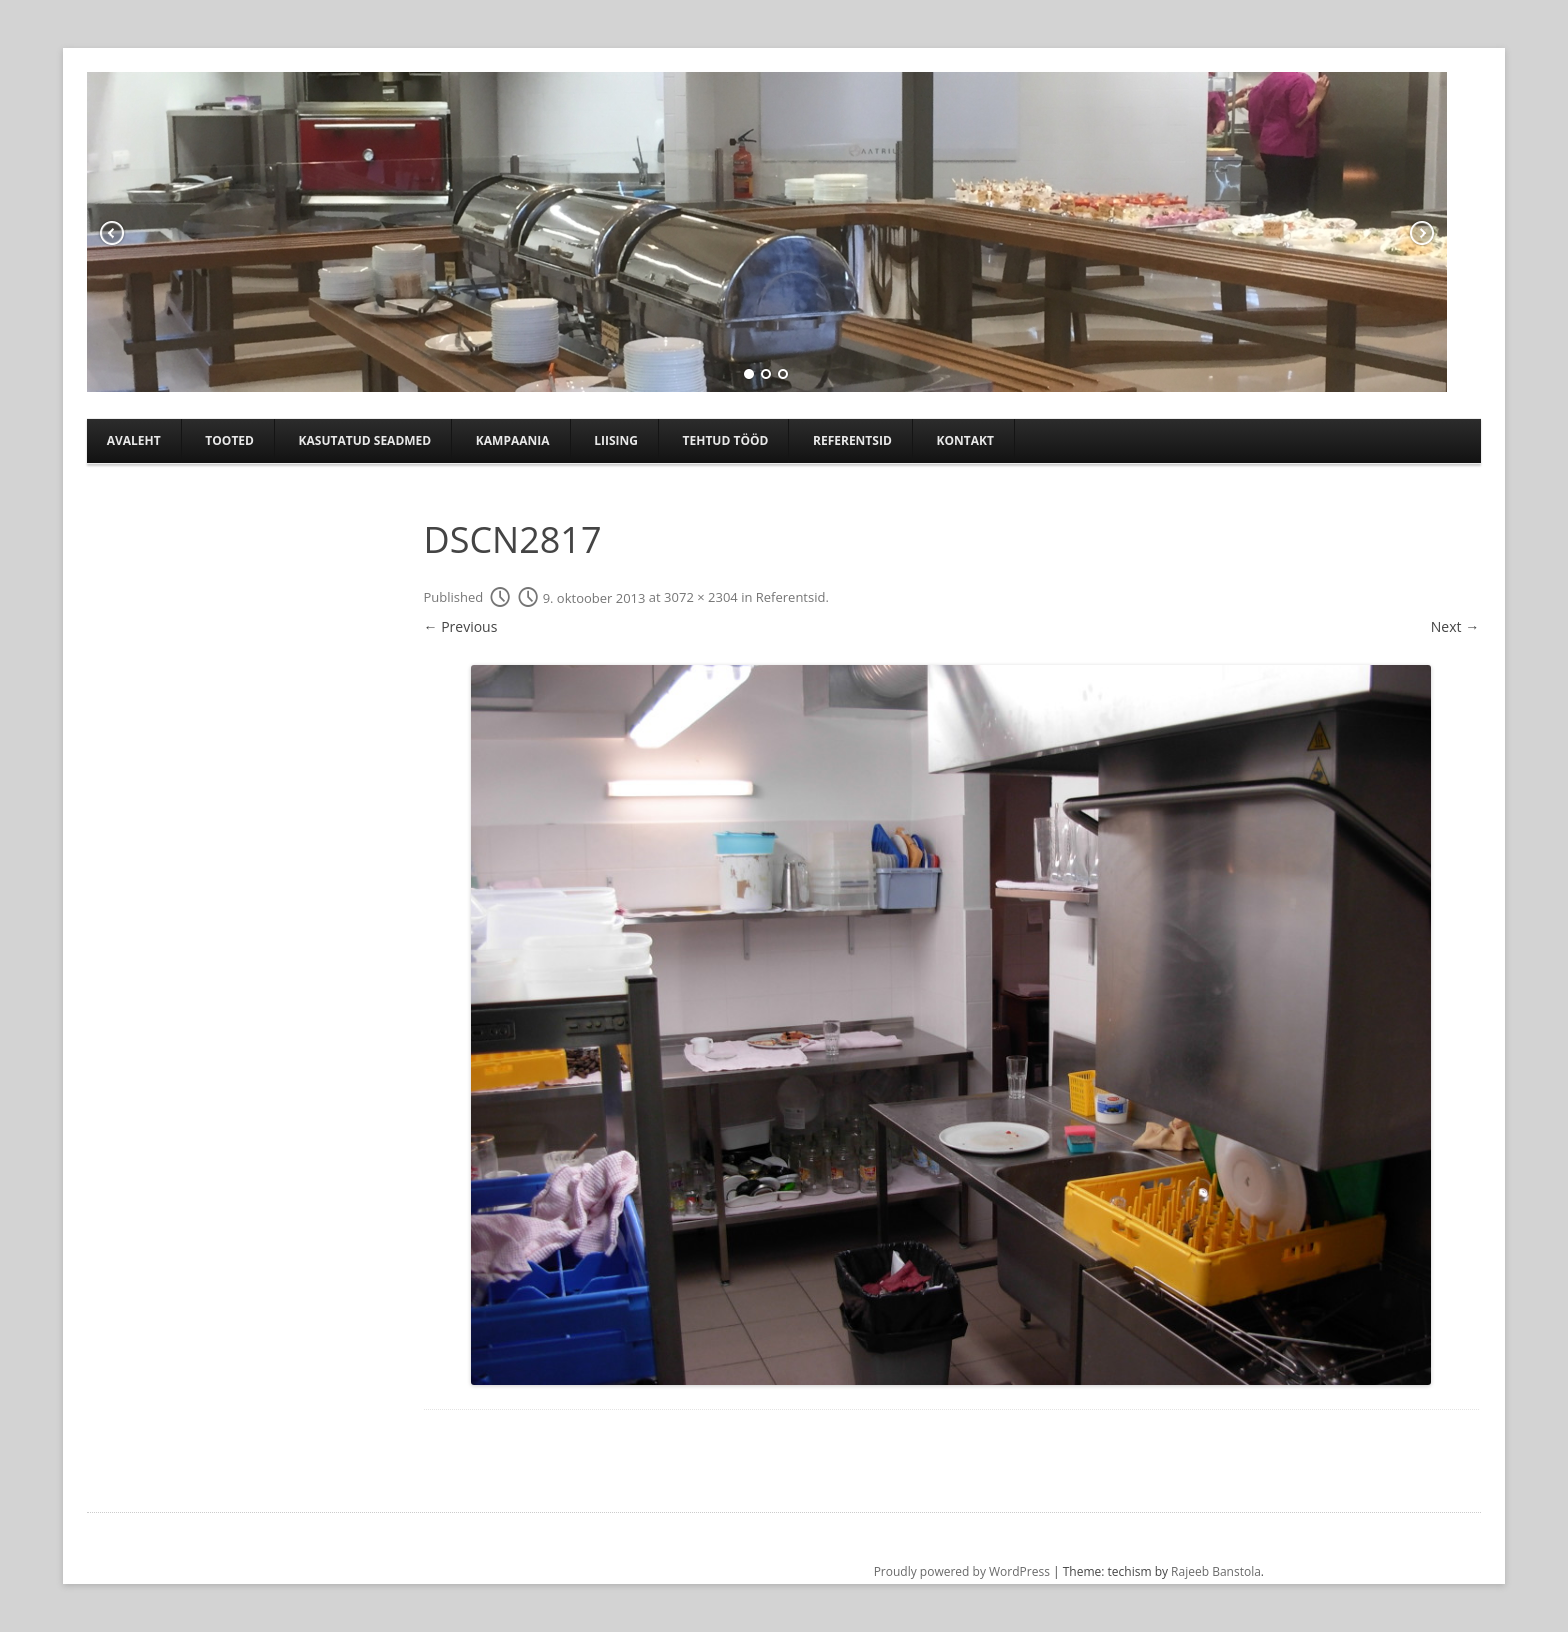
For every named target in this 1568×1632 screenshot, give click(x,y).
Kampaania (513, 440)
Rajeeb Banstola (1216, 1571)
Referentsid (852, 440)
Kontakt (964, 440)
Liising (616, 440)
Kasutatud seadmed (365, 440)
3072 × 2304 (701, 598)
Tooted (229, 440)
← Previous (461, 626)
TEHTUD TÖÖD (726, 440)
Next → (1455, 626)
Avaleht (134, 440)
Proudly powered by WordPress (962, 1571)
